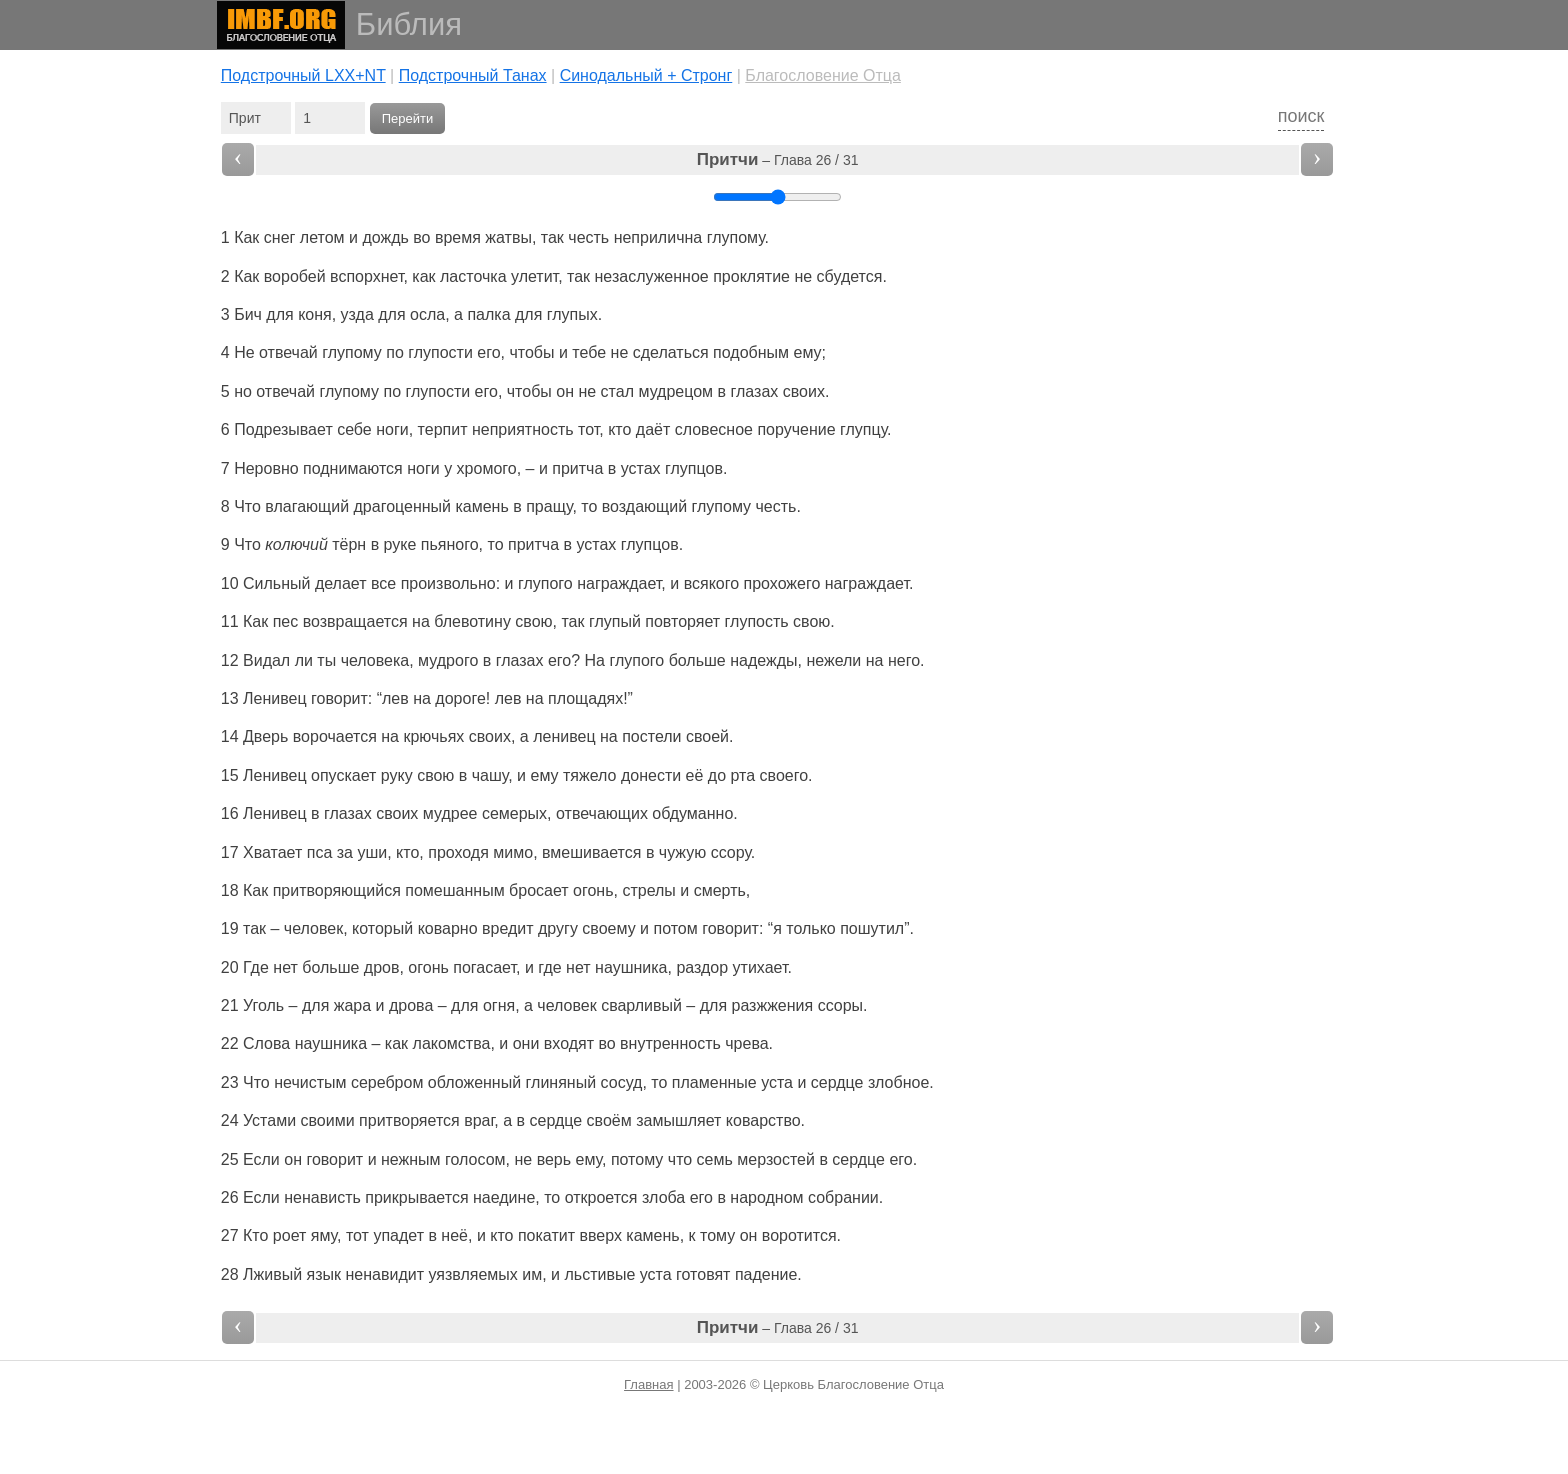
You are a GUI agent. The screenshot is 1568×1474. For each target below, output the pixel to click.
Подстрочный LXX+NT (303, 75)
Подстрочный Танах (473, 75)
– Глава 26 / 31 (778, 159)
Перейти (408, 118)
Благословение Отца (823, 75)
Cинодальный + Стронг (646, 75)
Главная (648, 1384)
